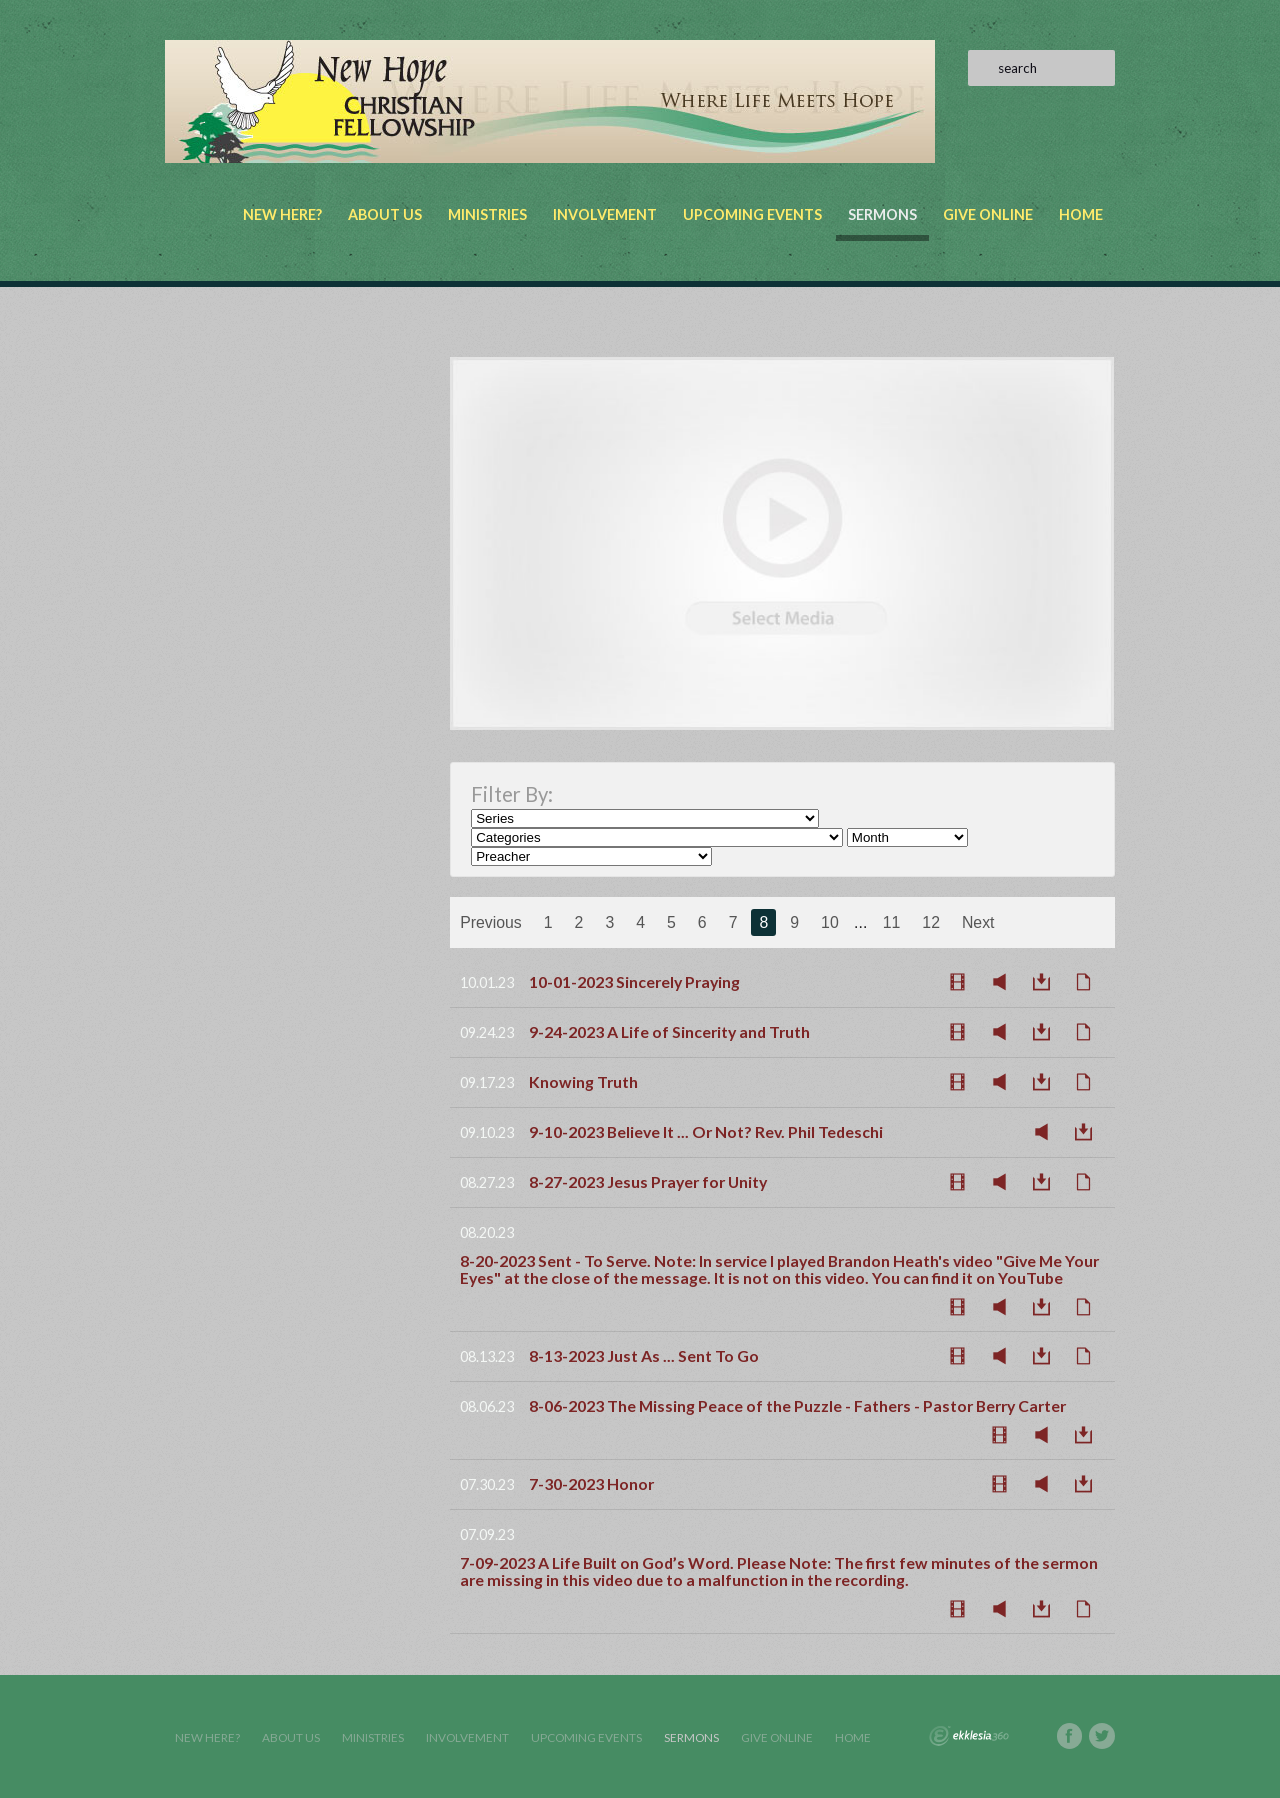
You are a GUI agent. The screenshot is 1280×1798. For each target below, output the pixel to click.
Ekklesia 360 (969, 1736)
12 (931, 922)
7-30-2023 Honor (591, 1483)
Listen (1005, 982)
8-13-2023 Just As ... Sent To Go (644, 1355)
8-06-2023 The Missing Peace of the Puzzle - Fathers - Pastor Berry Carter (797, 1405)
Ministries (487, 214)
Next (978, 922)
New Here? (282, 214)
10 (830, 922)
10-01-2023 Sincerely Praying (634, 981)
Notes (1089, 982)
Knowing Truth (583, 1081)
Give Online (988, 214)
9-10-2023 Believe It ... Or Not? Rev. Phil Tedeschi (706, 1131)
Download (1047, 982)
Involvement (605, 214)
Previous (491, 922)
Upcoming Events (752, 214)
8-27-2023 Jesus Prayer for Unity (648, 1181)
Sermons (882, 214)
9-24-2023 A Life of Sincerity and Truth (669, 1031)
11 (892, 922)
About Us (385, 214)
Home (1081, 214)
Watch (963, 982)
